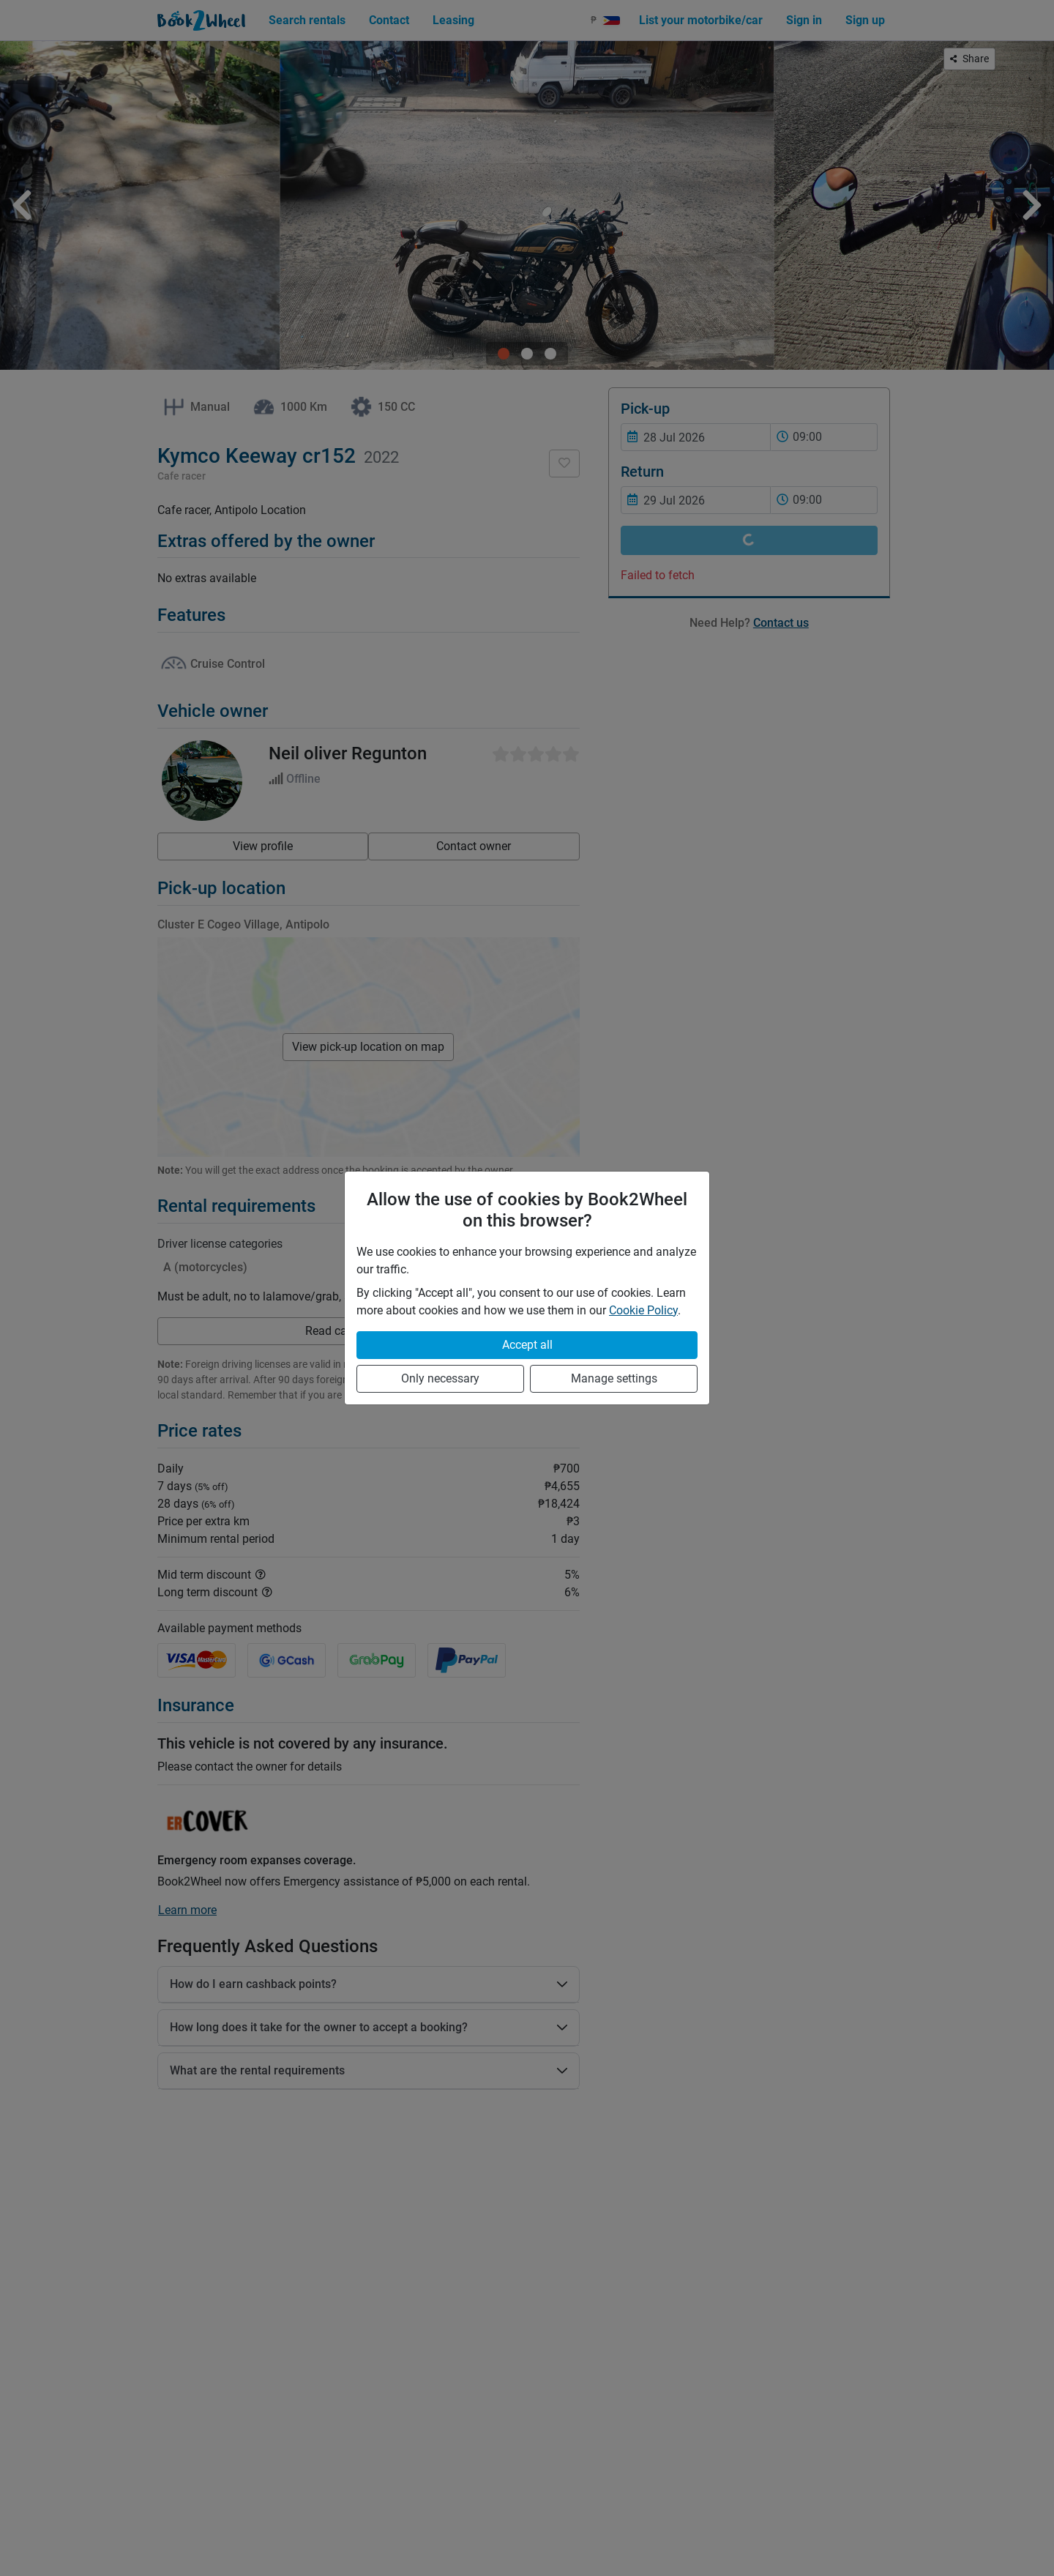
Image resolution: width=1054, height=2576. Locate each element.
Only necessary (440, 1378)
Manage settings (614, 1378)
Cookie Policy (643, 1310)
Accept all (527, 1345)
